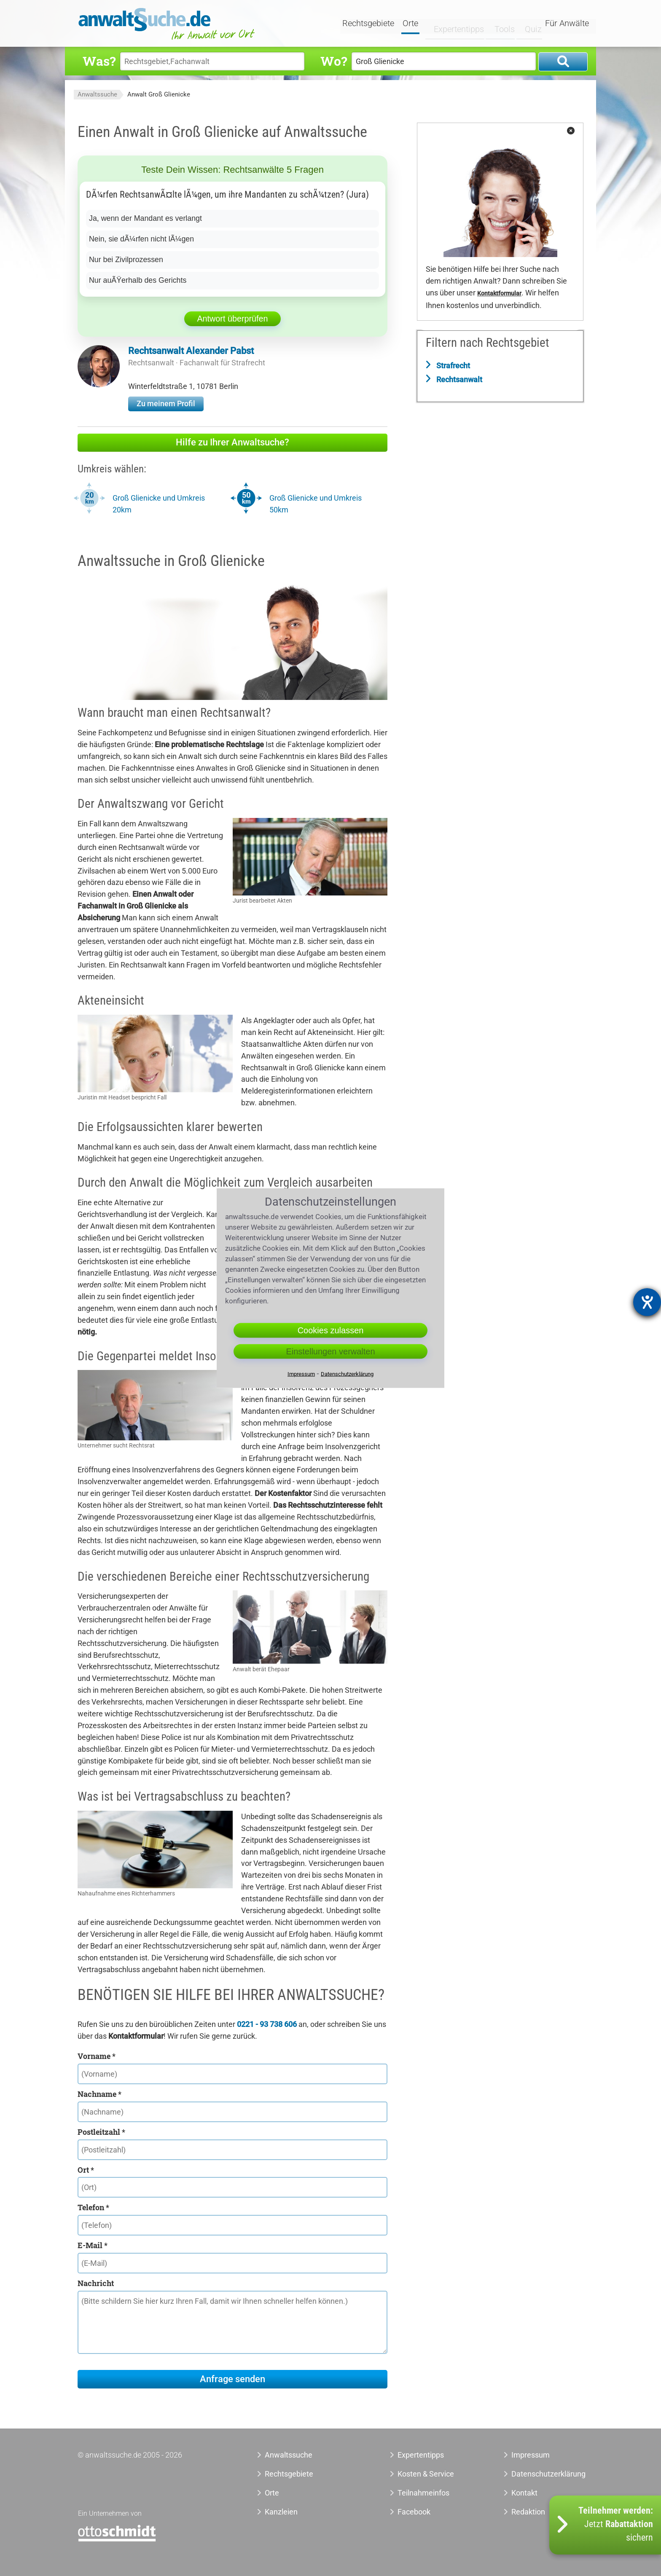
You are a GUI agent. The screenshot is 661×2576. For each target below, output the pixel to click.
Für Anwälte (567, 24)
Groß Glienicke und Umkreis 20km (159, 503)
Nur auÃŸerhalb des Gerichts (138, 280)
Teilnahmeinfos (423, 2492)
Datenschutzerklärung (539, 2473)
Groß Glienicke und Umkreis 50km (315, 503)
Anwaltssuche (97, 94)
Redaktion (528, 2511)
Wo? (333, 61)
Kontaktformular (499, 293)
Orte (411, 24)
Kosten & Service (426, 2473)
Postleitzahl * (101, 2132)
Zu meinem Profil (166, 403)
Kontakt (524, 2492)
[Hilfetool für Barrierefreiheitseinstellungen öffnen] (647, 1302)
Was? (99, 61)
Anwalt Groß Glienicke (158, 94)
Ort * (86, 2170)
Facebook (414, 2511)
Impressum (530, 2454)
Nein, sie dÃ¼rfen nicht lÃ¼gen (142, 239)
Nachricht (96, 2283)
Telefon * (93, 2207)
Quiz (526, 24)
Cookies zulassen (331, 1330)
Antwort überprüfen (232, 318)
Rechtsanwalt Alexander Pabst (191, 351)
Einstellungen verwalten (330, 1351)
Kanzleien (281, 2511)
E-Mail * (92, 2245)
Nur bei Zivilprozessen (126, 259)
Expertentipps (452, 24)
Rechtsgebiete (369, 24)
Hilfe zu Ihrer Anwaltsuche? (232, 442)
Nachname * (99, 2094)
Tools (498, 24)
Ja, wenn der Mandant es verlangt (146, 218)
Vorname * (97, 2056)
